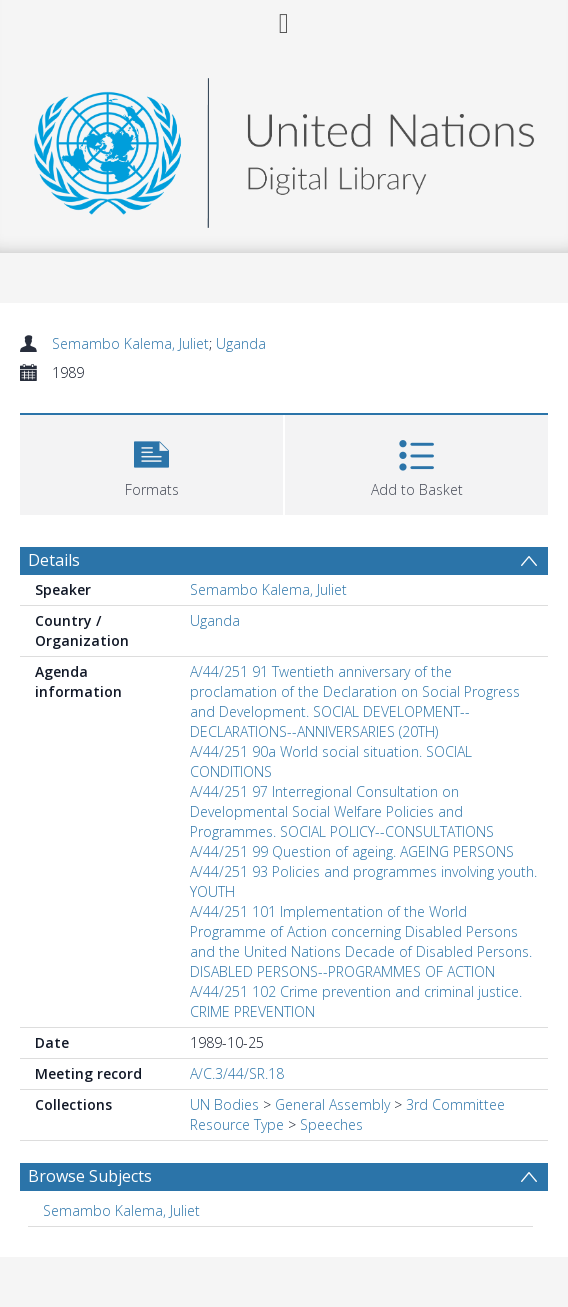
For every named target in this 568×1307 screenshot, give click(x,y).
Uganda (241, 343)
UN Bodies (224, 1104)
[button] (151, 462)
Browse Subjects (90, 1176)
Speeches (331, 1124)
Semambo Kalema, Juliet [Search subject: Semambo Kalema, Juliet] (121, 1210)
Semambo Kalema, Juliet (130, 343)
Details (54, 560)
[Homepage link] (284, 147)
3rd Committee (455, 1104)
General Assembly (332, 1104)
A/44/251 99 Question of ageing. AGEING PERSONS (352, 851)
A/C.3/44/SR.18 (237, 1073)
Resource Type (237, 1124)
